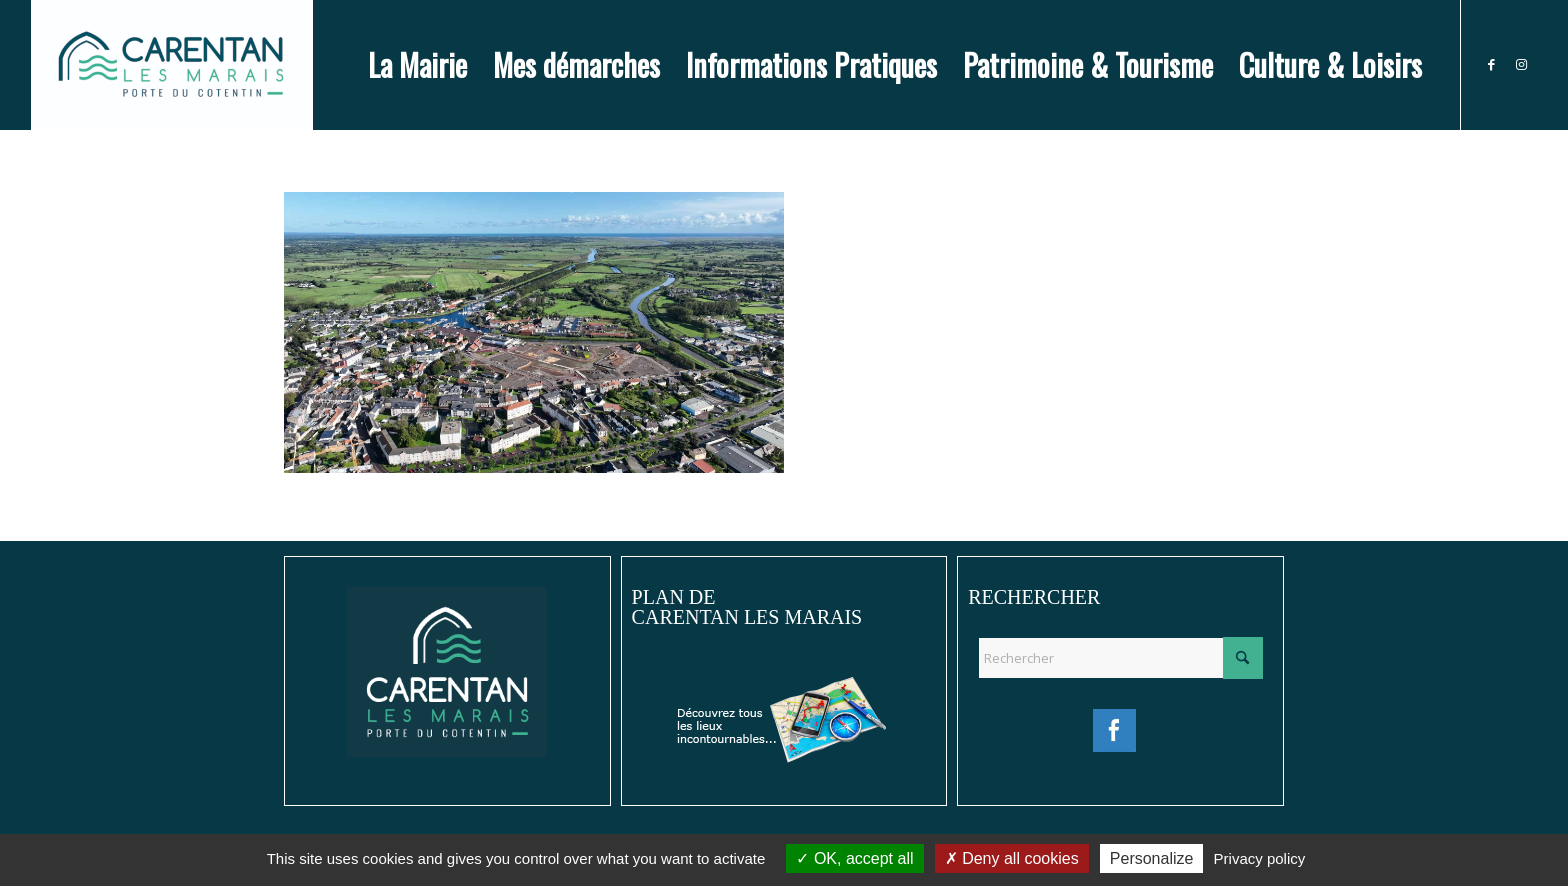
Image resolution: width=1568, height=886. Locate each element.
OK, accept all (854, 858)
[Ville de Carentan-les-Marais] (171, 65)
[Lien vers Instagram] (1522, 64)
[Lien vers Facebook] (1492, 64)
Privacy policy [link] (1260, 858)
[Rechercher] (1120, 658)
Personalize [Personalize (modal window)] (1152, 858)
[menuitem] (417, 65)
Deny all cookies (1012, 858)
